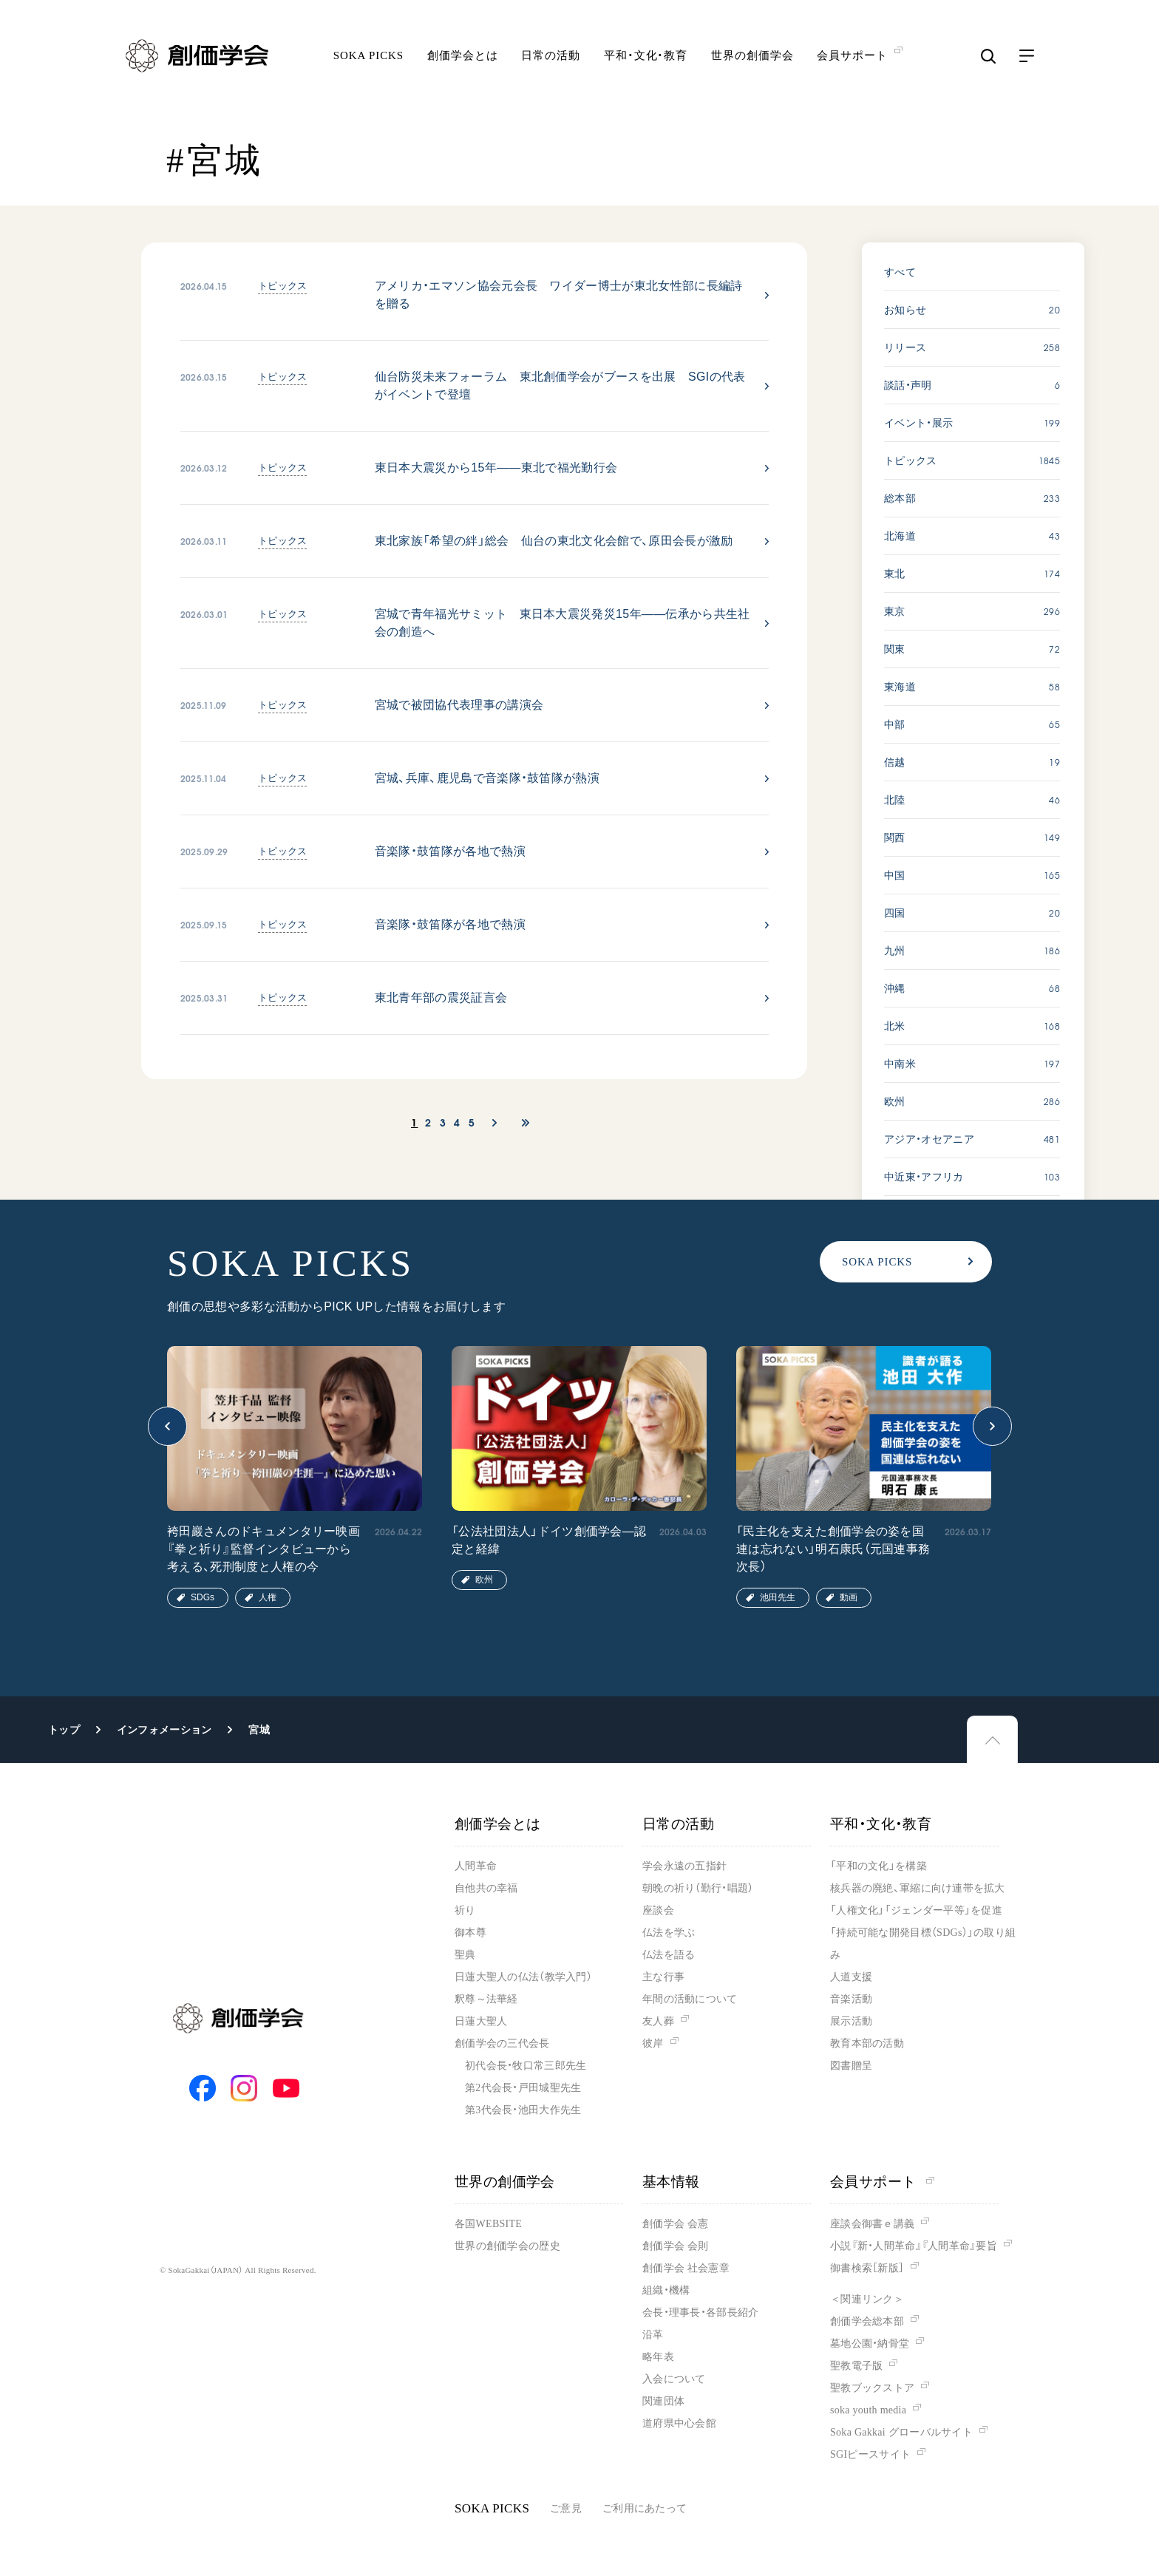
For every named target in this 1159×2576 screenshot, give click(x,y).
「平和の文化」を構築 (878, 1866)
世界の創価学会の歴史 (507, 2246)
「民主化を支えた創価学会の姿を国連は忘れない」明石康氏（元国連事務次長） (833, 1549)
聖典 (465, 1954)
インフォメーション (164, 1730)
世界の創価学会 (752, 55)
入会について (674, 2379)
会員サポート (882, 2181)
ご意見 (566, 2508)
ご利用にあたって (644, 2508)
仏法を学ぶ (668, 1932)
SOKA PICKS (368, 55)
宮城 (259, 1730)
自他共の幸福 (486, 1888)
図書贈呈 (851, 2065)
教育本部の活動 (867, 2043)
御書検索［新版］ (867, 2268)
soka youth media (868, 2410)
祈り (465, 1910)
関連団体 (663, 2401)
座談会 (658, 1910)
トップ (64, 1730)
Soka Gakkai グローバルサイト (901, 2432)
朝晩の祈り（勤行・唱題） (697, 1888)
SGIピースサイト (870, 2454)
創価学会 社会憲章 (686, 2268)
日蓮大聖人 (481, 2021)
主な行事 (663, 1976)
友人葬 (658, 2021)
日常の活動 (550, 55)
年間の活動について (690, 1999)
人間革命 (476, 1866)
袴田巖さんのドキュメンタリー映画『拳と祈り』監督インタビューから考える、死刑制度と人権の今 (263, 1549)
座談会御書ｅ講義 (872, 2223)
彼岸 (653, 2043)
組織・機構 (666, 2290)
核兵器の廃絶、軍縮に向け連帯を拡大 (917, 1888)
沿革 (653, 2334)
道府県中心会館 (679, 2423)
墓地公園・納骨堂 (869, 2343)
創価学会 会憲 (675, 2223)
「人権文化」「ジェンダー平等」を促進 (916, 1910)
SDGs (202, 1597)
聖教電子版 (856, 2365)
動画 (848, 1597)
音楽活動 (851, 1999)
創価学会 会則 (675, 2246)
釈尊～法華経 (486, 1999)
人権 (267, 1597)
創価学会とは (462, 55)
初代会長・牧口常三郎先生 (525, 2065)
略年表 (658, 2356)
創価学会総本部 (867, 2321)
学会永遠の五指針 (684, 1866)
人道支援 (851, 1976)
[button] (167, 1426)
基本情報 (671, 2181)
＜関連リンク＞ (867, 2299)
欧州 (484, 1579)
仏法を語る (668, 1954)
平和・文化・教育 (645, 55)
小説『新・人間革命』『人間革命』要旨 (913, 2246)
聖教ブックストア (872, 2387)
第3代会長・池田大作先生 (523, 2109)
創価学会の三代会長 (502, 2043)
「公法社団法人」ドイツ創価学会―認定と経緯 (549, 1540)
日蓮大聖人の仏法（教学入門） (523, 1976)
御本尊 (470, 1932)
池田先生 (777, 1597)
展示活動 (851, 2021)
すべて (900, 272)
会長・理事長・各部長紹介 (700, 2312)
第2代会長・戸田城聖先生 (523, 2087)
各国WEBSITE (488, 2223)
